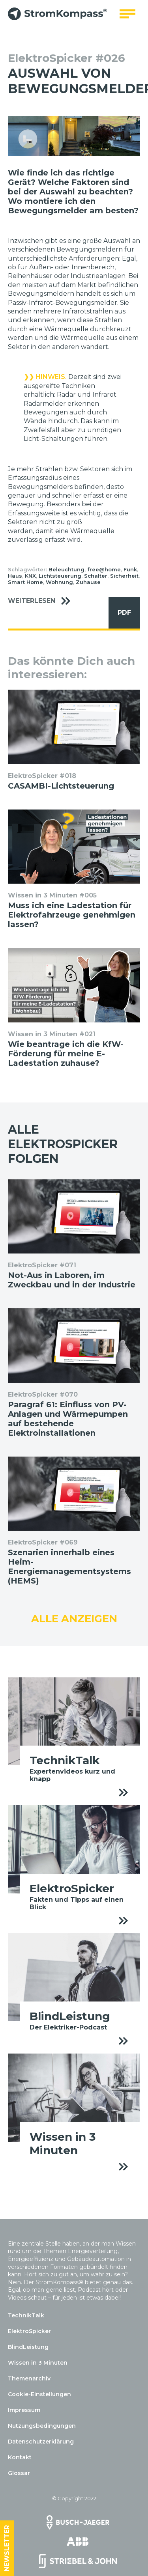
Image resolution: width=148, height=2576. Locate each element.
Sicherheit (124, 576)
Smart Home (25, 582)
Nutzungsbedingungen (42, 2425)
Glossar (19, 2473)
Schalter (95, 576)
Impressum (24, 2410)
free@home (104, 569)
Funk (130, 569)
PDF (120, 613)
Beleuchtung (66, 569)
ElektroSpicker (29, 2331)
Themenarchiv (29, 2378)
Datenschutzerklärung (41, 2441)
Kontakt (20, 2457)
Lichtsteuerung (60, 576)
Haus (15, 576)
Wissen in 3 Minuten (37, 2362)
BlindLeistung (28, 2346)
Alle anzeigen (74, 1618)
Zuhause (88, 582)
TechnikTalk (26, 2315)
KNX (30, 576)
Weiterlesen (43, 601)
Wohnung (59, 582)
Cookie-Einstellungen (39, 2394)
